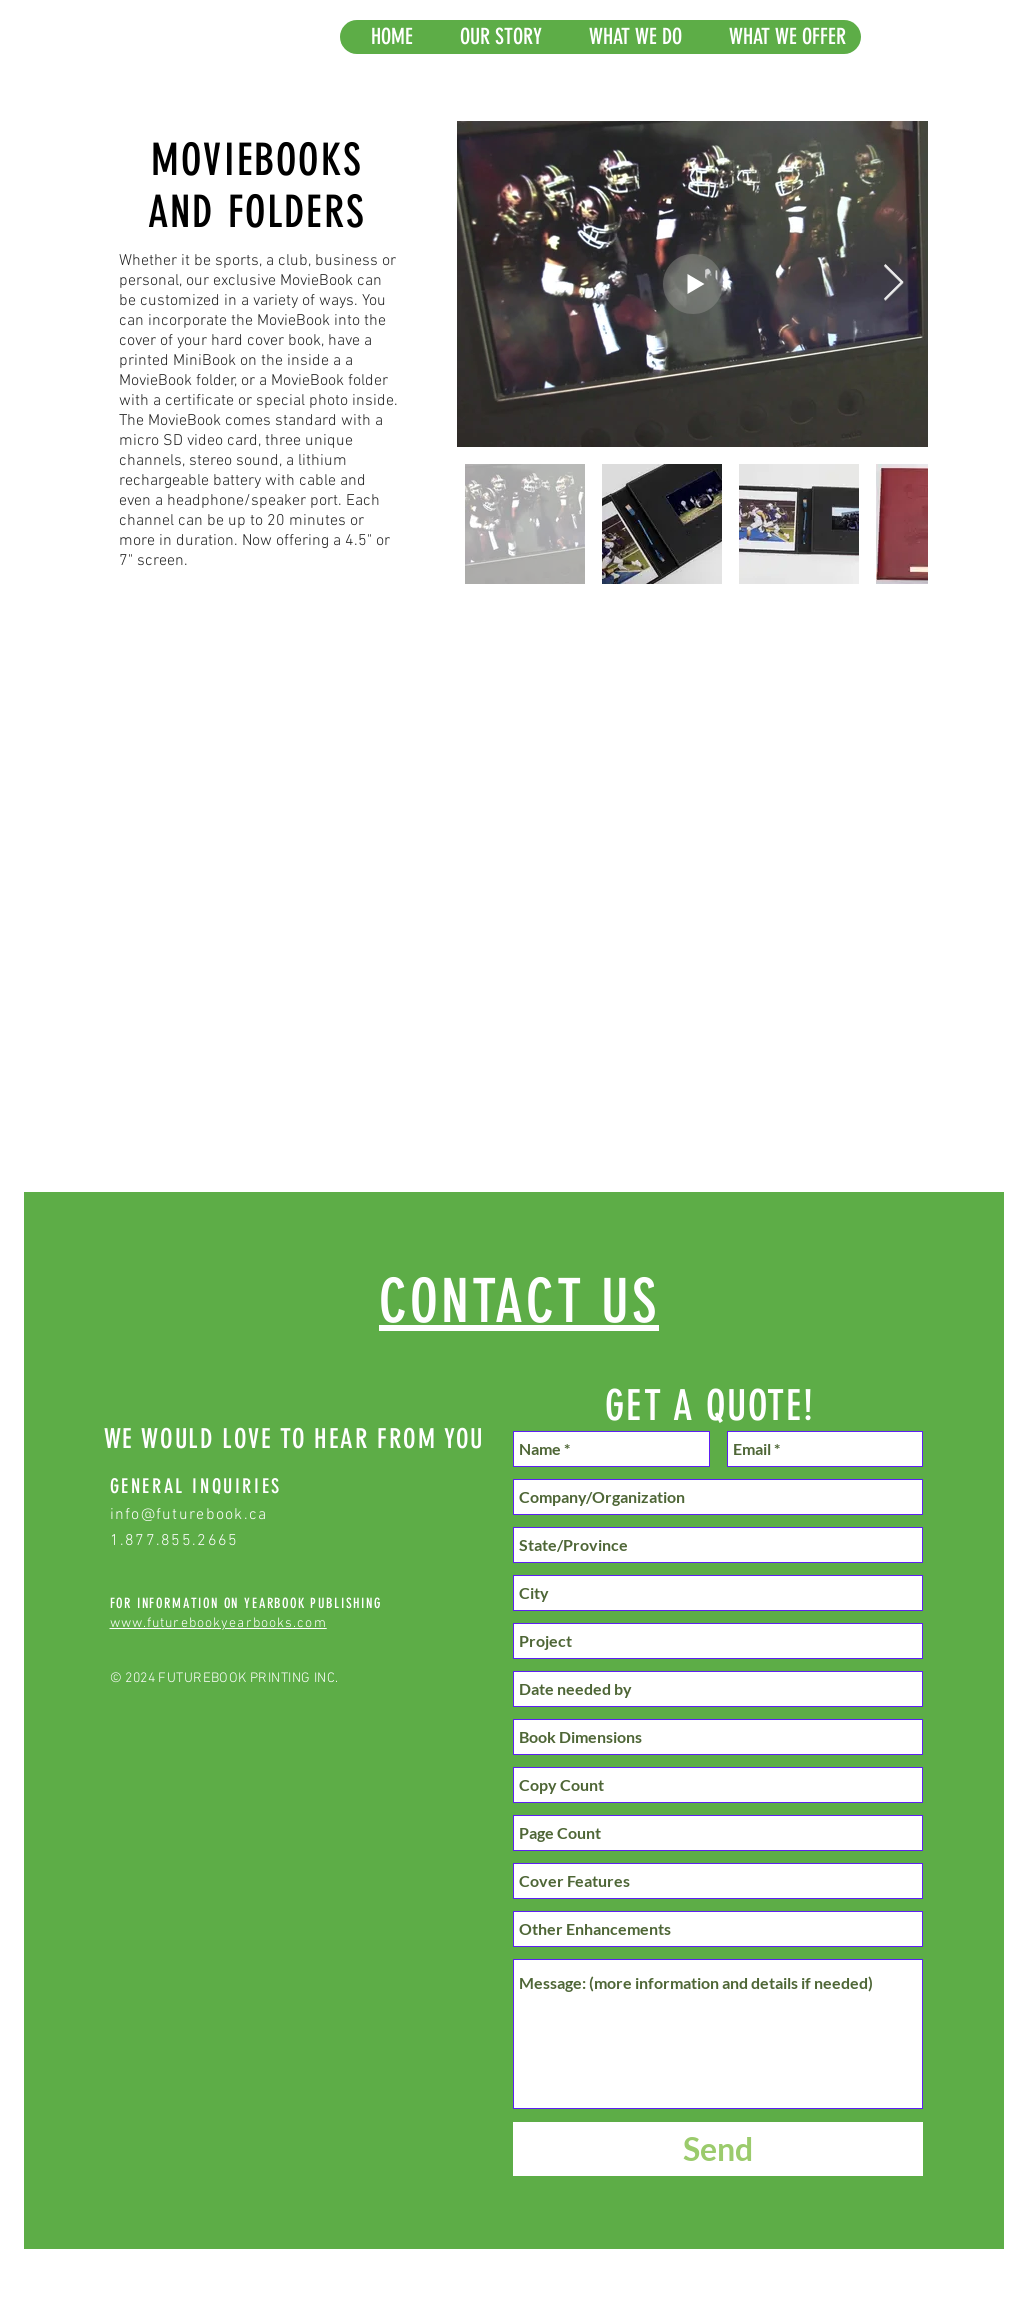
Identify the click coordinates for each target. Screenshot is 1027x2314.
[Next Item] (893, 283)
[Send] (718, 2149)
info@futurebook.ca (189, 1515)
